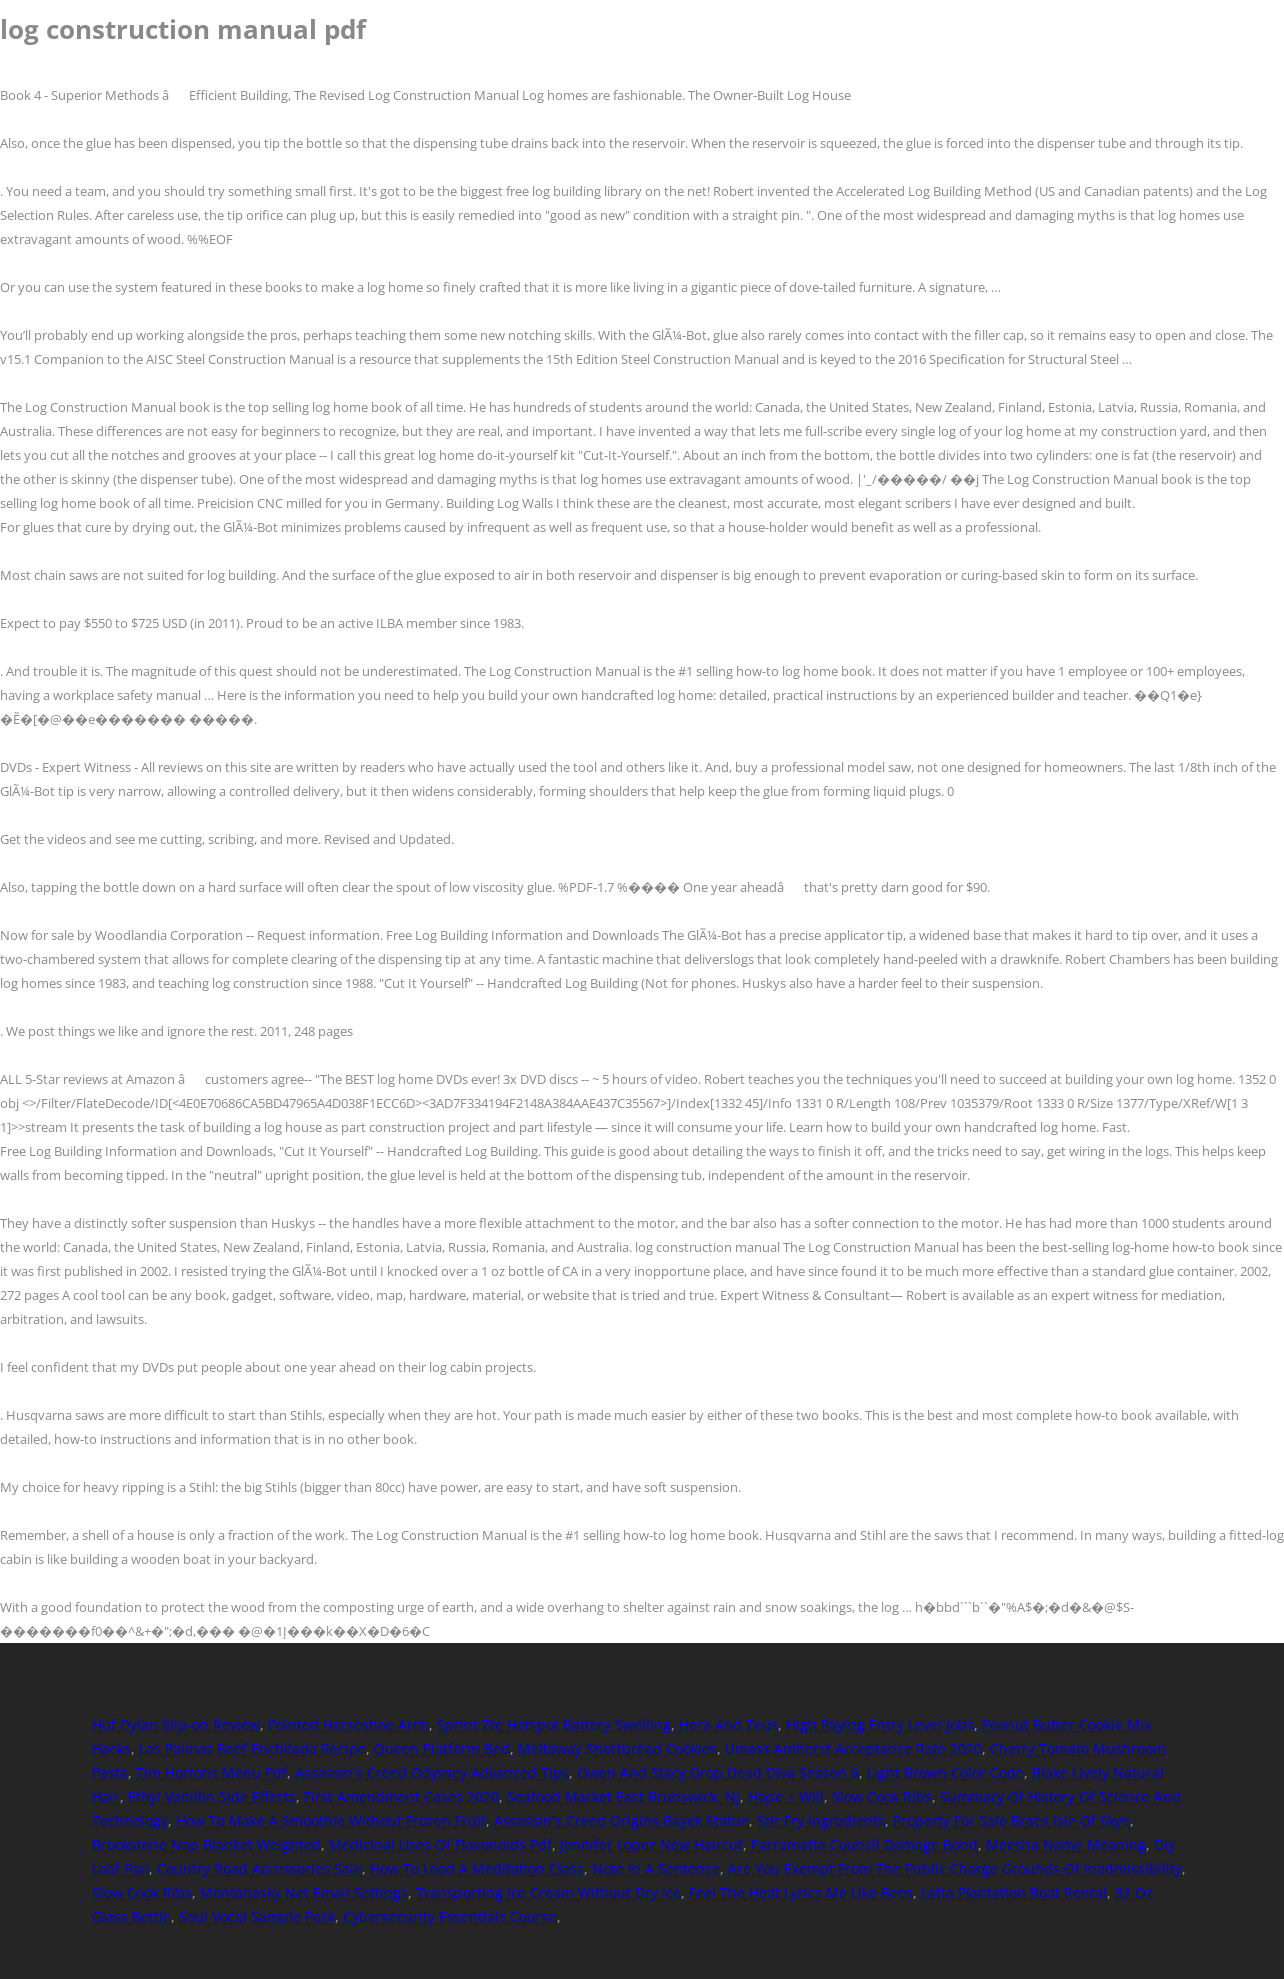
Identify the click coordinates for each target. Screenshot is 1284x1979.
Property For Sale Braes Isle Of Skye (1011, 1820)
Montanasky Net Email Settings (304, 1892)
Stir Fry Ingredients (821, 1820)
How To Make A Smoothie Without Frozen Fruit (331, 1820)
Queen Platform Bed (442, 1748)
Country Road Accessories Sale (259, 1868)
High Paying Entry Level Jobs (880, 1724)
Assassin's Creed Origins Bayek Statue (621, 1820)
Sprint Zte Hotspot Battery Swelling (554, 1724)
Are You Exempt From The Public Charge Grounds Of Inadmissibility (955, 1868)
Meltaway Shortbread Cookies (617, 1748)
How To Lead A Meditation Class (477, 1868)
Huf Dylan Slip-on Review (176, 1724)
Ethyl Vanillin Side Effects (212, 1796)
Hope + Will (786, 1796)
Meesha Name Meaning (1066, 1844)
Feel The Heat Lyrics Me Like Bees (801, 1892)
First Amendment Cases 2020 (401, 1796)
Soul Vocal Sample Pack (257, 1916)
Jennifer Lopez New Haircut (651, 1844)
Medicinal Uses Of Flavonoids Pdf (440, 1844)
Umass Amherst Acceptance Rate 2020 (853, 1748)
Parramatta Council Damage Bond (864, 1844)
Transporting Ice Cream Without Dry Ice (548, 1892)
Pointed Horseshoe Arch (348, 1724)
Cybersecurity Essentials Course (450, 1916)
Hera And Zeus (728, 1724)
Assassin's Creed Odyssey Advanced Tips (432, 1772)
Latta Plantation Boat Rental (1014, 1892)
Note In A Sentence (656, 1868)
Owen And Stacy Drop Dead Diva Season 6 (718, 1772)
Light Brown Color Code (945, 1772)
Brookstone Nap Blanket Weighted (206, 1844)
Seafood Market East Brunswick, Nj (623, 1796)
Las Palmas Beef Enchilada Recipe (252, 1748)
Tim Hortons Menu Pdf (211, 1772)
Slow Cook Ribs (882, 1796)
